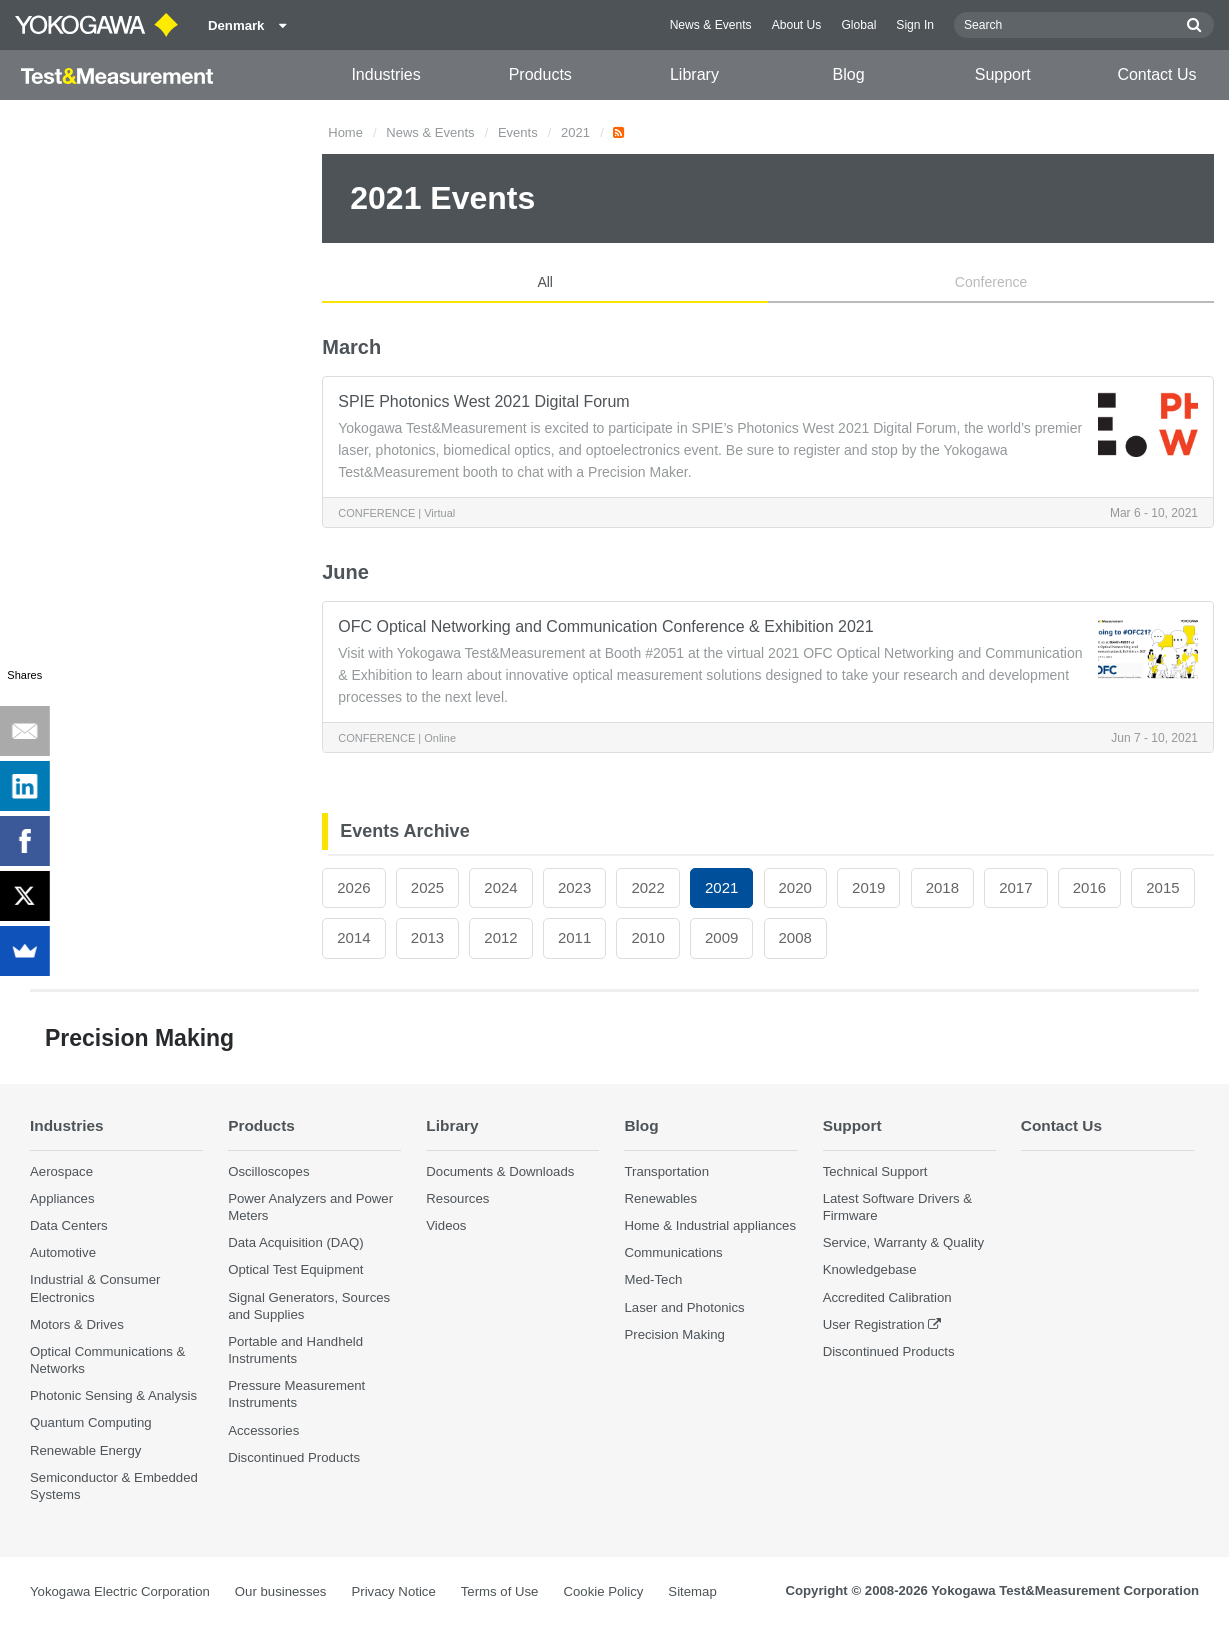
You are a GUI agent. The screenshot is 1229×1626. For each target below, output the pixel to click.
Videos (446, 1225)
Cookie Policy (603, 1591)
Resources (457, 1198)
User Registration (874, 1324)
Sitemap (692, 1591)
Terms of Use (500, 1591)
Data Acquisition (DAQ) (296, 1242)
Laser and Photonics (684, 1307)
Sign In (915, 25)
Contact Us (1156, 74)
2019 (868, 887)
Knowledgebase (870, 1269)
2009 (721, 937)
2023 (574, 887)
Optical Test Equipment (295, 1269)
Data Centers (69, 1225)
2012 (500, 937)
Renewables (660, 1198)
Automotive (63, 1252)
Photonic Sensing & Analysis (113, 1395)
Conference (991, 282)
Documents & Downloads (500, 1171)
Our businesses (281, 1591)
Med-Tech (653, 1279)
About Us (797, 25)
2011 (574, 937)
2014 (353, 937)
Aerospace (61, 1171)
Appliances (62, 1198)
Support (1003, 74)
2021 (575, 132)
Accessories (263, 1430)
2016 (1089, 887)
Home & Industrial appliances (710, 1225)
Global (858, 25)
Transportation (666, 1171)
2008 (795, 937)
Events (518, 132)
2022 (647, 887)
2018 (942, 887)
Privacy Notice (393, 1591)
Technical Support (875, 1171)
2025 (427, 887)
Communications (673, 1252)
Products (540, 74)
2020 (795, 887)
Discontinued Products (294, 1457)
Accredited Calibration (887, 1297)
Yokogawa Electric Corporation (120, 1591)
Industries (385, 74)
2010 (647, 937)
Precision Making (674, 1334)
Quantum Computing (91, 1422)
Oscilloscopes (268, 1171)
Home (345, 132)
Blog (849, 74)
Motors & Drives (77, 1324)
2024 (500, 887)
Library (694, 74)
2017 (1015, 887)
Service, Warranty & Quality (903, 1242)
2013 (427, 937)
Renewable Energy (85, 1450)
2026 (353, 887)
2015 (1162, 887)
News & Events (711, 25)
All (545, 282)
